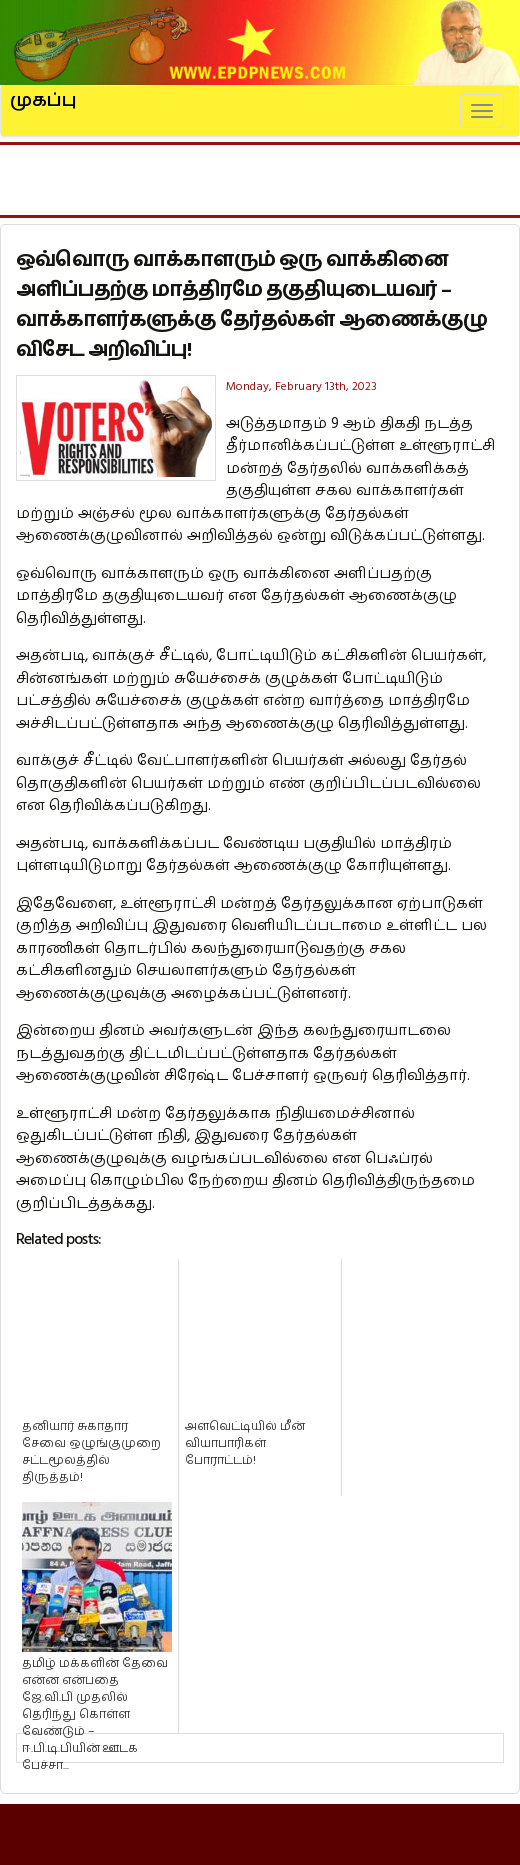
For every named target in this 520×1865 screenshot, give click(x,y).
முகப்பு (43, 92)
